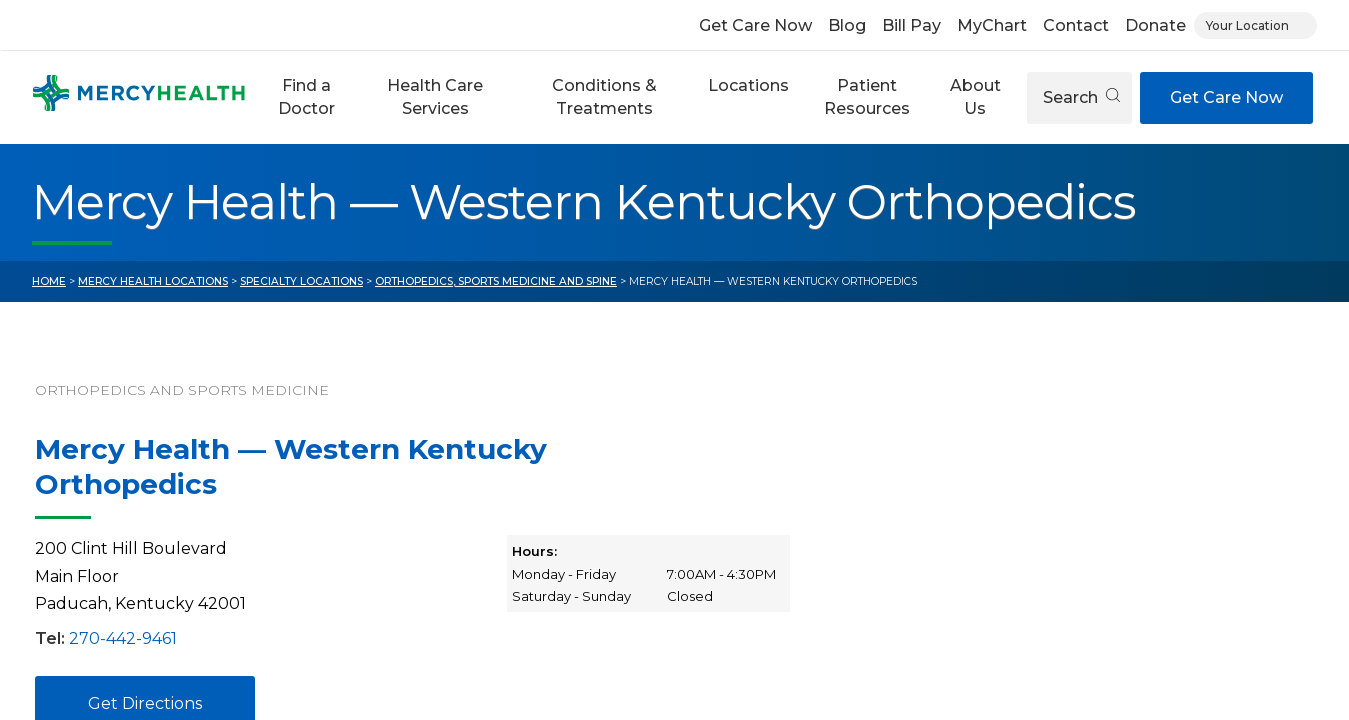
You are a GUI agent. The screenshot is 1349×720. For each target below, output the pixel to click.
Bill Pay (911, 25)
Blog (847, 25)
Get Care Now (755, 25)
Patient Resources (867, 96)
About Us (975, 96)
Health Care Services (435, 96)
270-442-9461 (123, 638)
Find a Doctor (306, 96)
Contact (1076, 25)
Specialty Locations (301, 281)
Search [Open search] (1081, 97)
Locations (748, 85)
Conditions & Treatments (604, 96)
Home (49, 281)
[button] (306, 97)
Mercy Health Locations (153, 281)
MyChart (992, 25)
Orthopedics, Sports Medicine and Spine (496, 281)
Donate (1155, 25)
